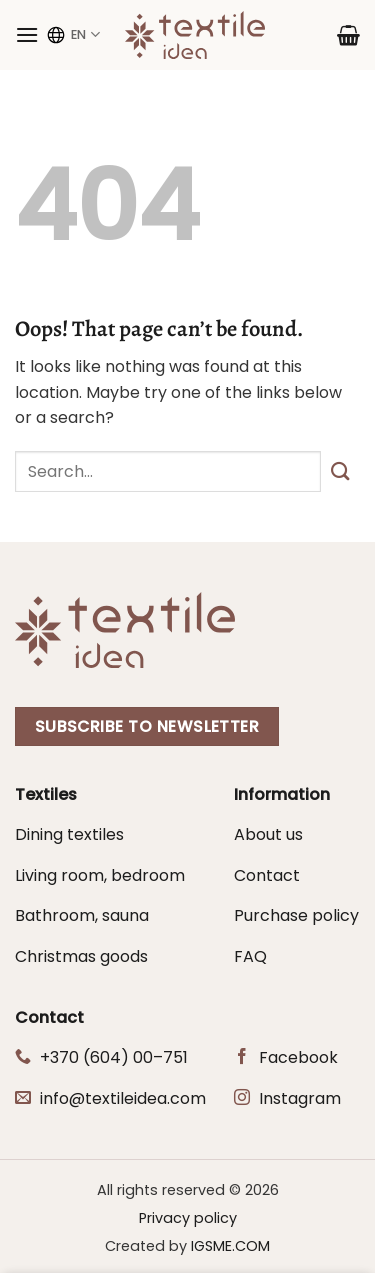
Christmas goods (81, 956)
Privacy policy (188, 1218)
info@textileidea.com (123, 1098)
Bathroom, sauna (82, 915)
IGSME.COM (230, 1246)
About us (268, 834)
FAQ (250, 956)
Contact (267, 875)
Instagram (300, 1098)
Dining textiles (69, 834)
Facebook (298, 1057)
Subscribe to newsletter (147, 726)
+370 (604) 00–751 (114, 1057)
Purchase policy (296, 915)
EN (72, 35)
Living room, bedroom (100, 875)
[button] (27, 34)
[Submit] (340, 471)
